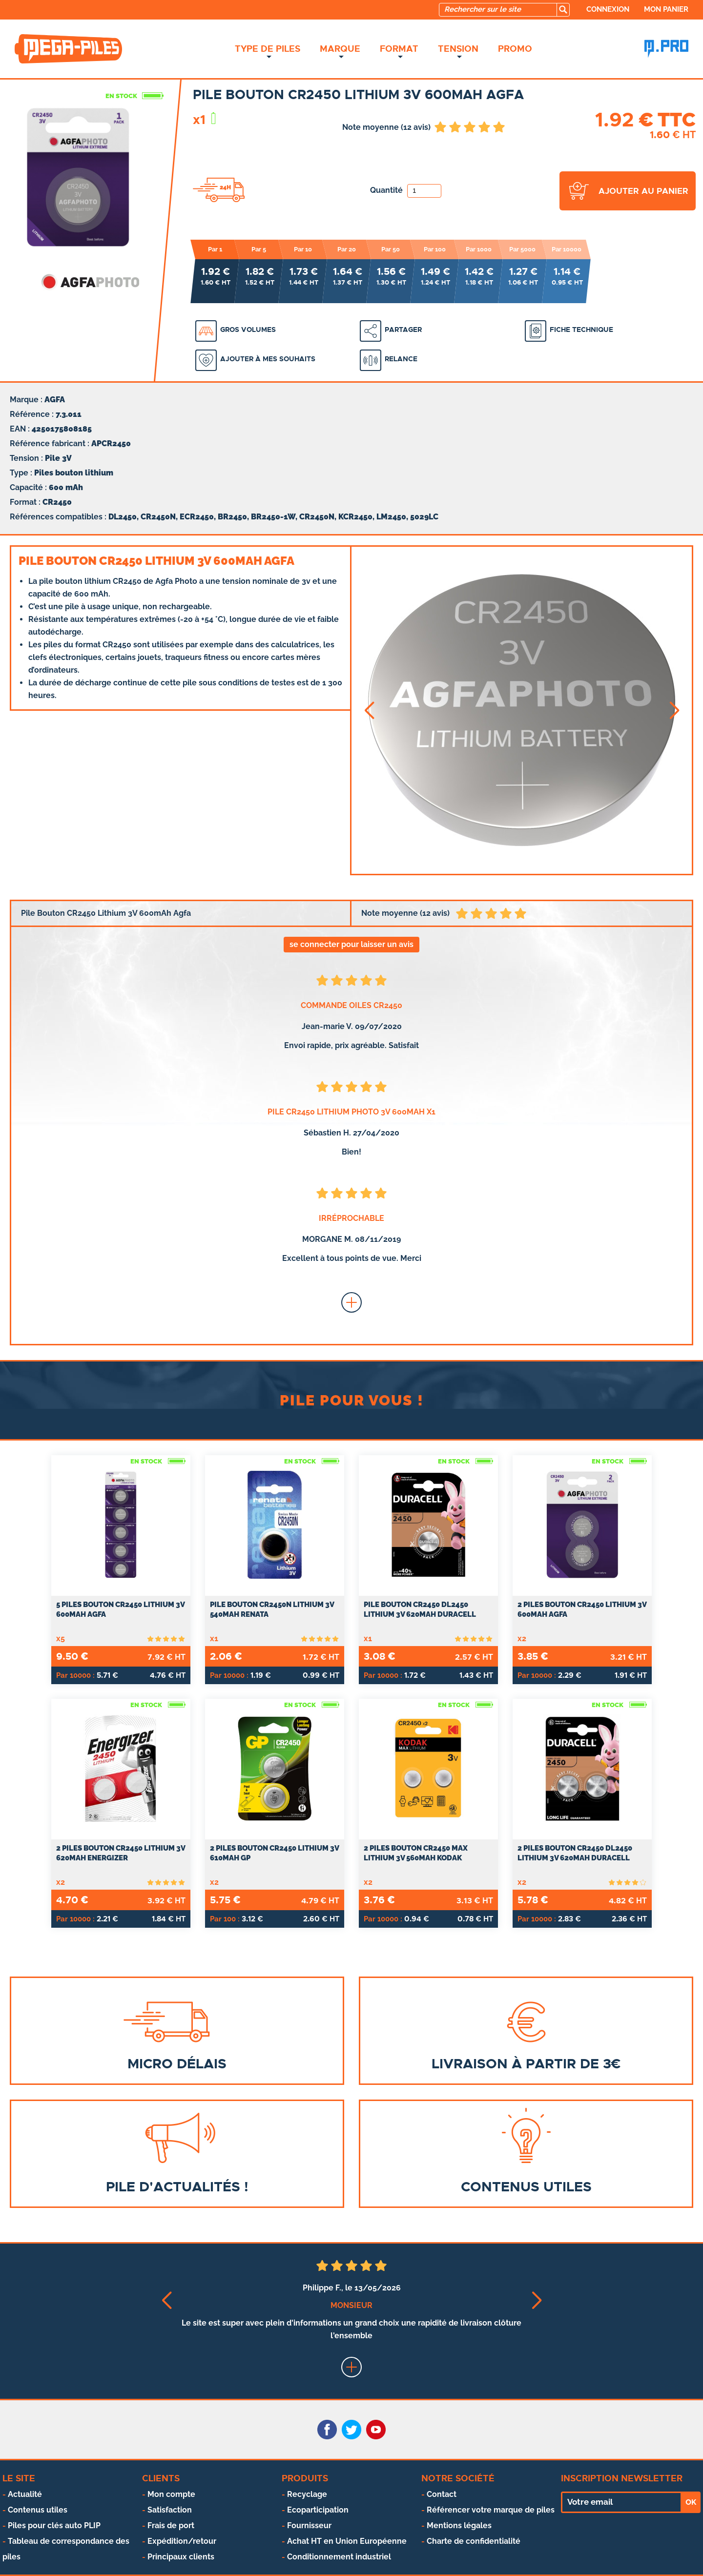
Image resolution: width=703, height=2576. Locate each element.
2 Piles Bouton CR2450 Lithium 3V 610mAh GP (274, 1853)
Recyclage (307, 2494)
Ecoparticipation (318, 2509)
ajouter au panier (643, 190)
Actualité (25, 2494)
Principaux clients (180, 2556)
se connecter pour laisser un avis (351, 944)
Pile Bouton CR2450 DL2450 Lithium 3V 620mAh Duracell (420, 1609)
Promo (515, 49)
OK (690, 2502)
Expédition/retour (181, 2541)
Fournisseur (309, 2525)
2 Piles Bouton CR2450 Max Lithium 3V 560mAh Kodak (416, 1853)
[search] (563, 9)
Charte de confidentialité (473, 2541)
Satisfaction (169, 2509)
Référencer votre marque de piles (491, 2509)
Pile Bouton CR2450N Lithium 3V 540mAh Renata (272, 1609)
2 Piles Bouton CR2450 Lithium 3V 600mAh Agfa (581, 1609)
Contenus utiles (37, 2509)
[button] (369, 710)
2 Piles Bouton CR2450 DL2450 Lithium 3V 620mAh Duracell (574, 1853)
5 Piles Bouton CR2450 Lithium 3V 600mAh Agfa (120, 1609)
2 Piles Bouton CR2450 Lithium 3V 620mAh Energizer (120, 1853)
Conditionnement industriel (339, 2556)
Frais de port (170, 2525)
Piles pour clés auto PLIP (54, 2525)
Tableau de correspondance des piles (65, 2548)
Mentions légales (459, 2525)
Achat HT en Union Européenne (347, 2541)
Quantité (405, 190)
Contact (441, 2494)
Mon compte (171, 2494)
